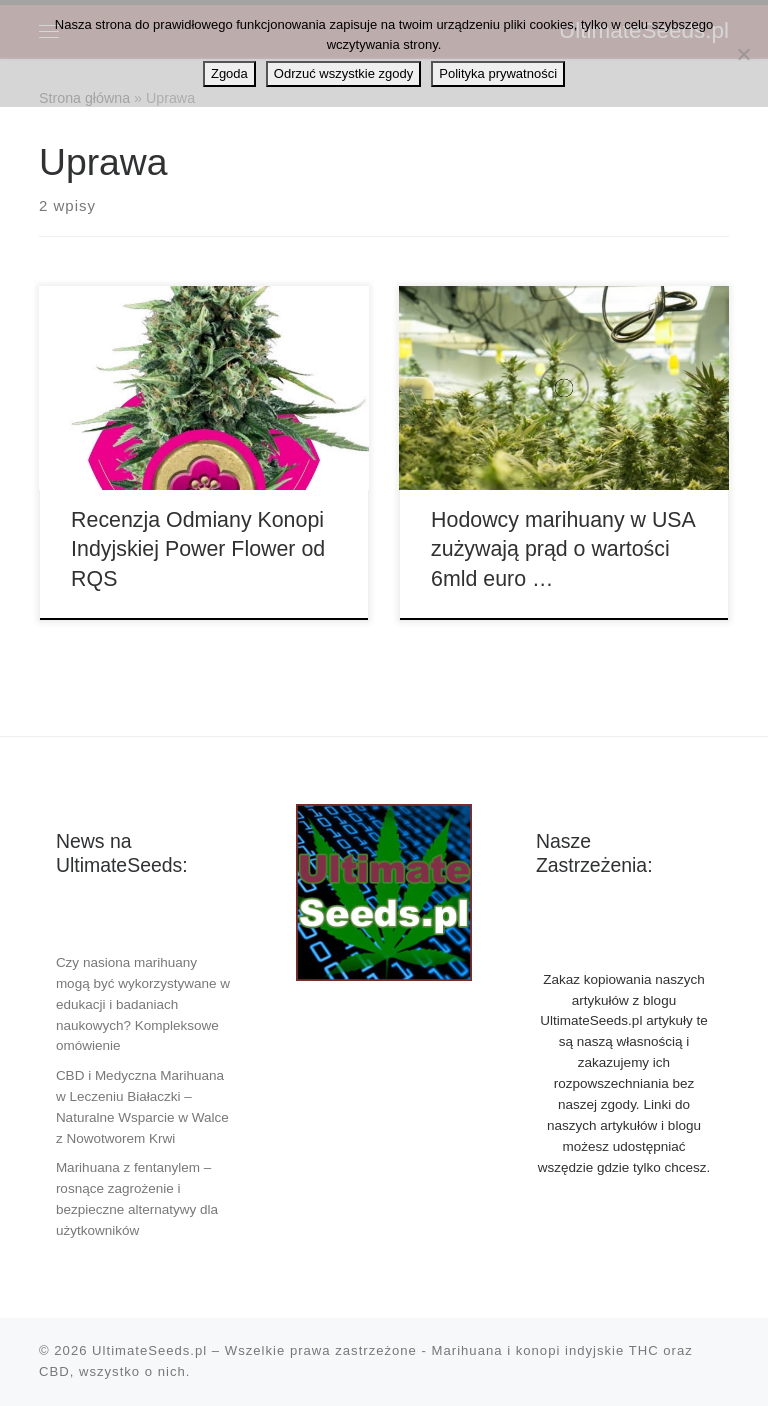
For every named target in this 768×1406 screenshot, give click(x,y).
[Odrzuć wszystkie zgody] (743, 54)
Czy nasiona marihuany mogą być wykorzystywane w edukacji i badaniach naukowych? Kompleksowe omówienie (143, 1004)
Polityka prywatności (498, 73)
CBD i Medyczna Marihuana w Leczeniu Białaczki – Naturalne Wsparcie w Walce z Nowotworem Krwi (142, 1107)
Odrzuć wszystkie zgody (343, 73)
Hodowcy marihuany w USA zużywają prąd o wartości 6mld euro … (563, 550)
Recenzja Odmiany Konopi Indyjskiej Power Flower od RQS (198, 550)
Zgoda (229, 73)
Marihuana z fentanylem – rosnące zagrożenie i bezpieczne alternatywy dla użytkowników (137, 1199)
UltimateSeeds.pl (149, 1350)
